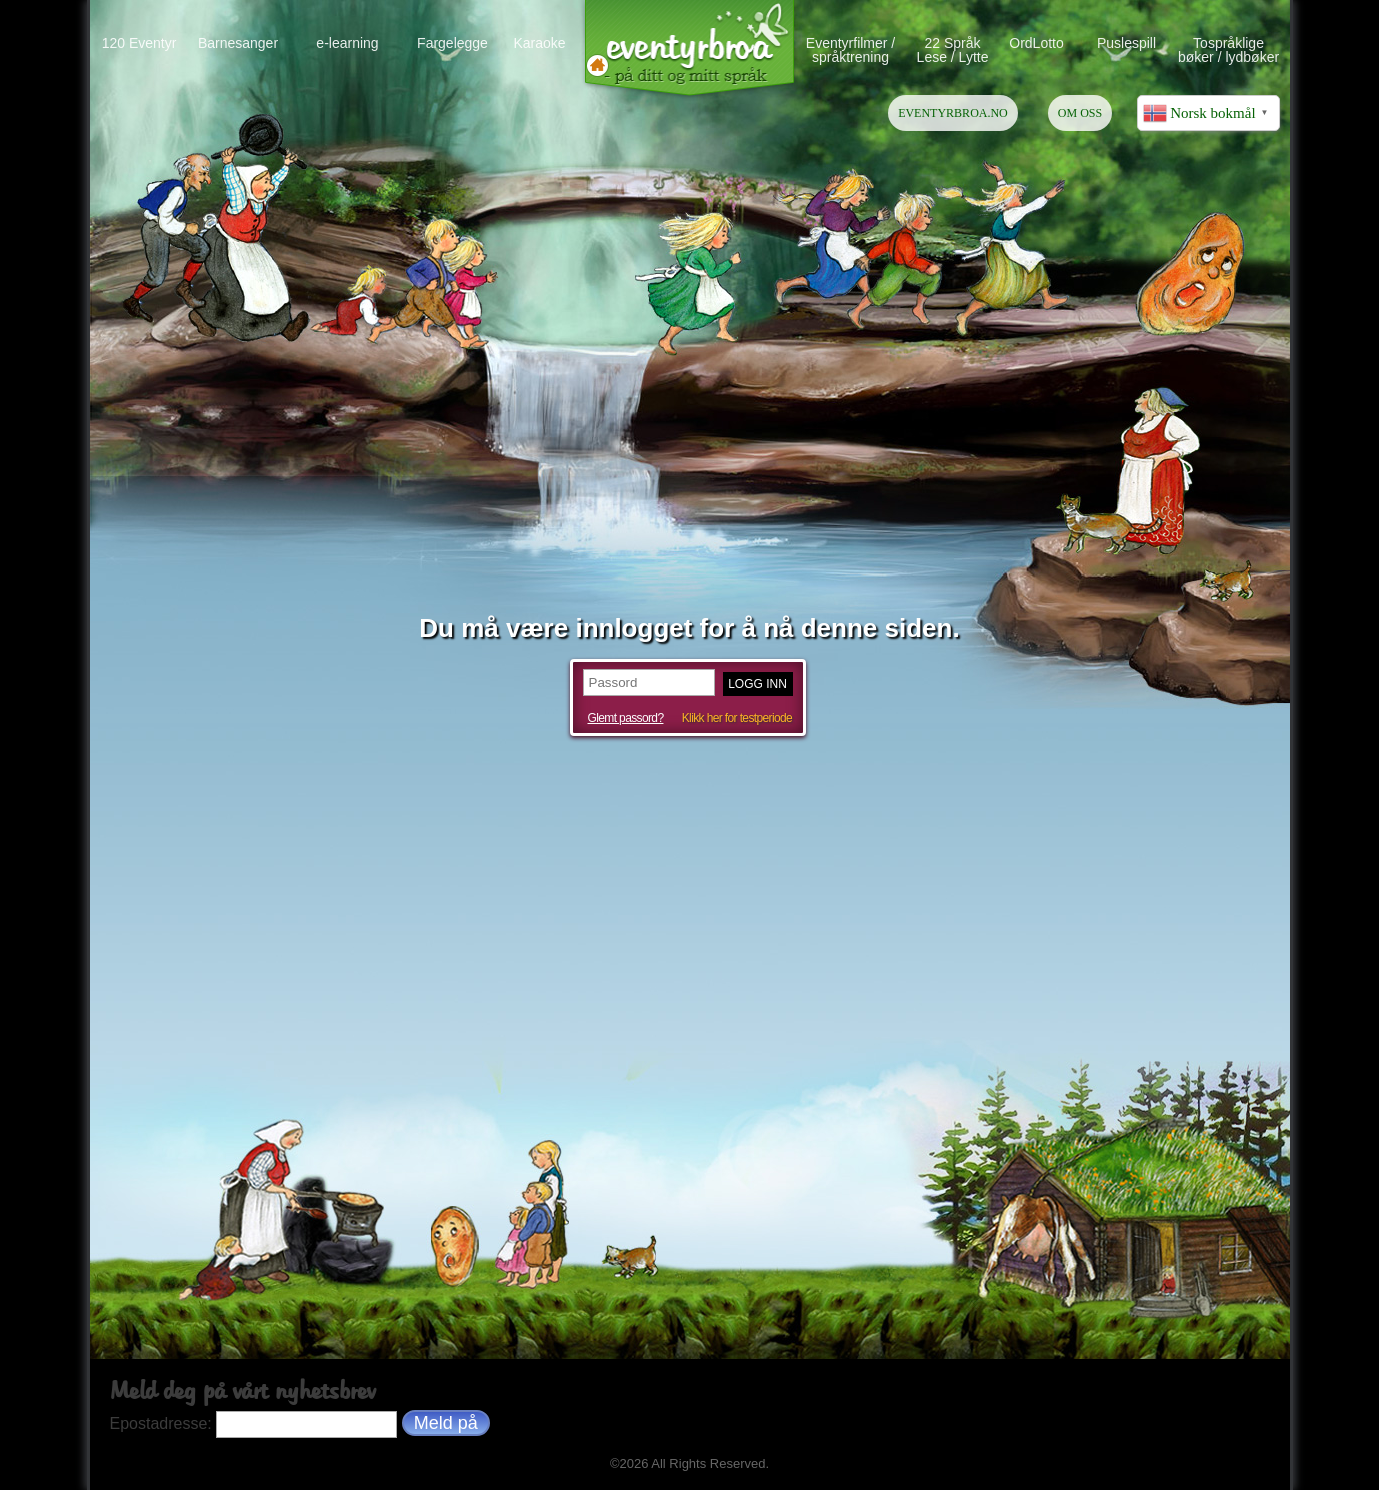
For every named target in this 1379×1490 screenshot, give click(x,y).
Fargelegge (452, 42)
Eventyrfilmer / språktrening (850, 49)
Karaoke (539, 42)
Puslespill (1126, 42)
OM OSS (1080, 113)
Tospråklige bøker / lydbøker (1228, 49)
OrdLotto (1036, 42)
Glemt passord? (626, 718)
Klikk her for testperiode (737, 718)
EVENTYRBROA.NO (953, 113)
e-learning (347, 42)
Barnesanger (238, 42)
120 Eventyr (139, 42)
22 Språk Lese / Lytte (953, 49)
